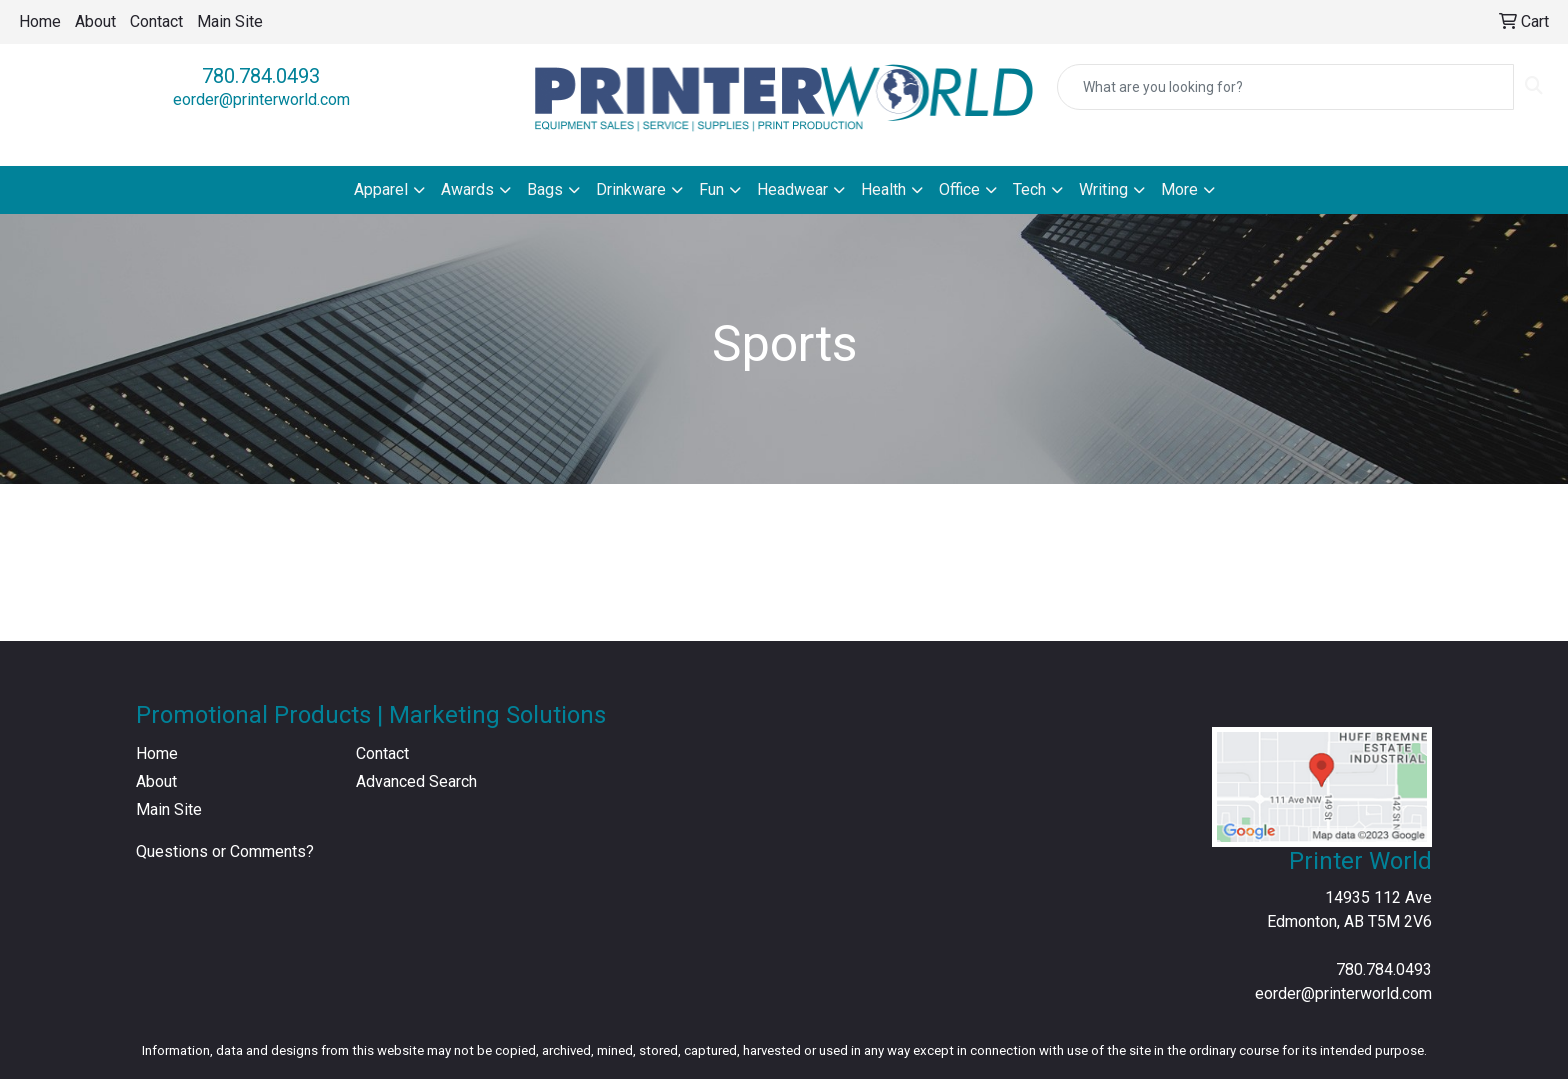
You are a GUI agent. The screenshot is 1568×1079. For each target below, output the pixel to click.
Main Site (230, 21)
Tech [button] (1029, 189)
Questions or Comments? (225, 851)
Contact (156, 21)
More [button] (1179, 189)
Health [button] (883, 189)
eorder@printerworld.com (261, 99)
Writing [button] (1103, 189)
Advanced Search (416, 781)
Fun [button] (711, 189)
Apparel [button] (381, 189)
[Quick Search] (1285, 87)
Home (40, 21)
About (95, 21)
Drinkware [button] (631, 189)
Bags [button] (545, 189)
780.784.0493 (261, 76)
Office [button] (959, 189)
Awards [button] (467, 189)
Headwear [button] (792, 189)
